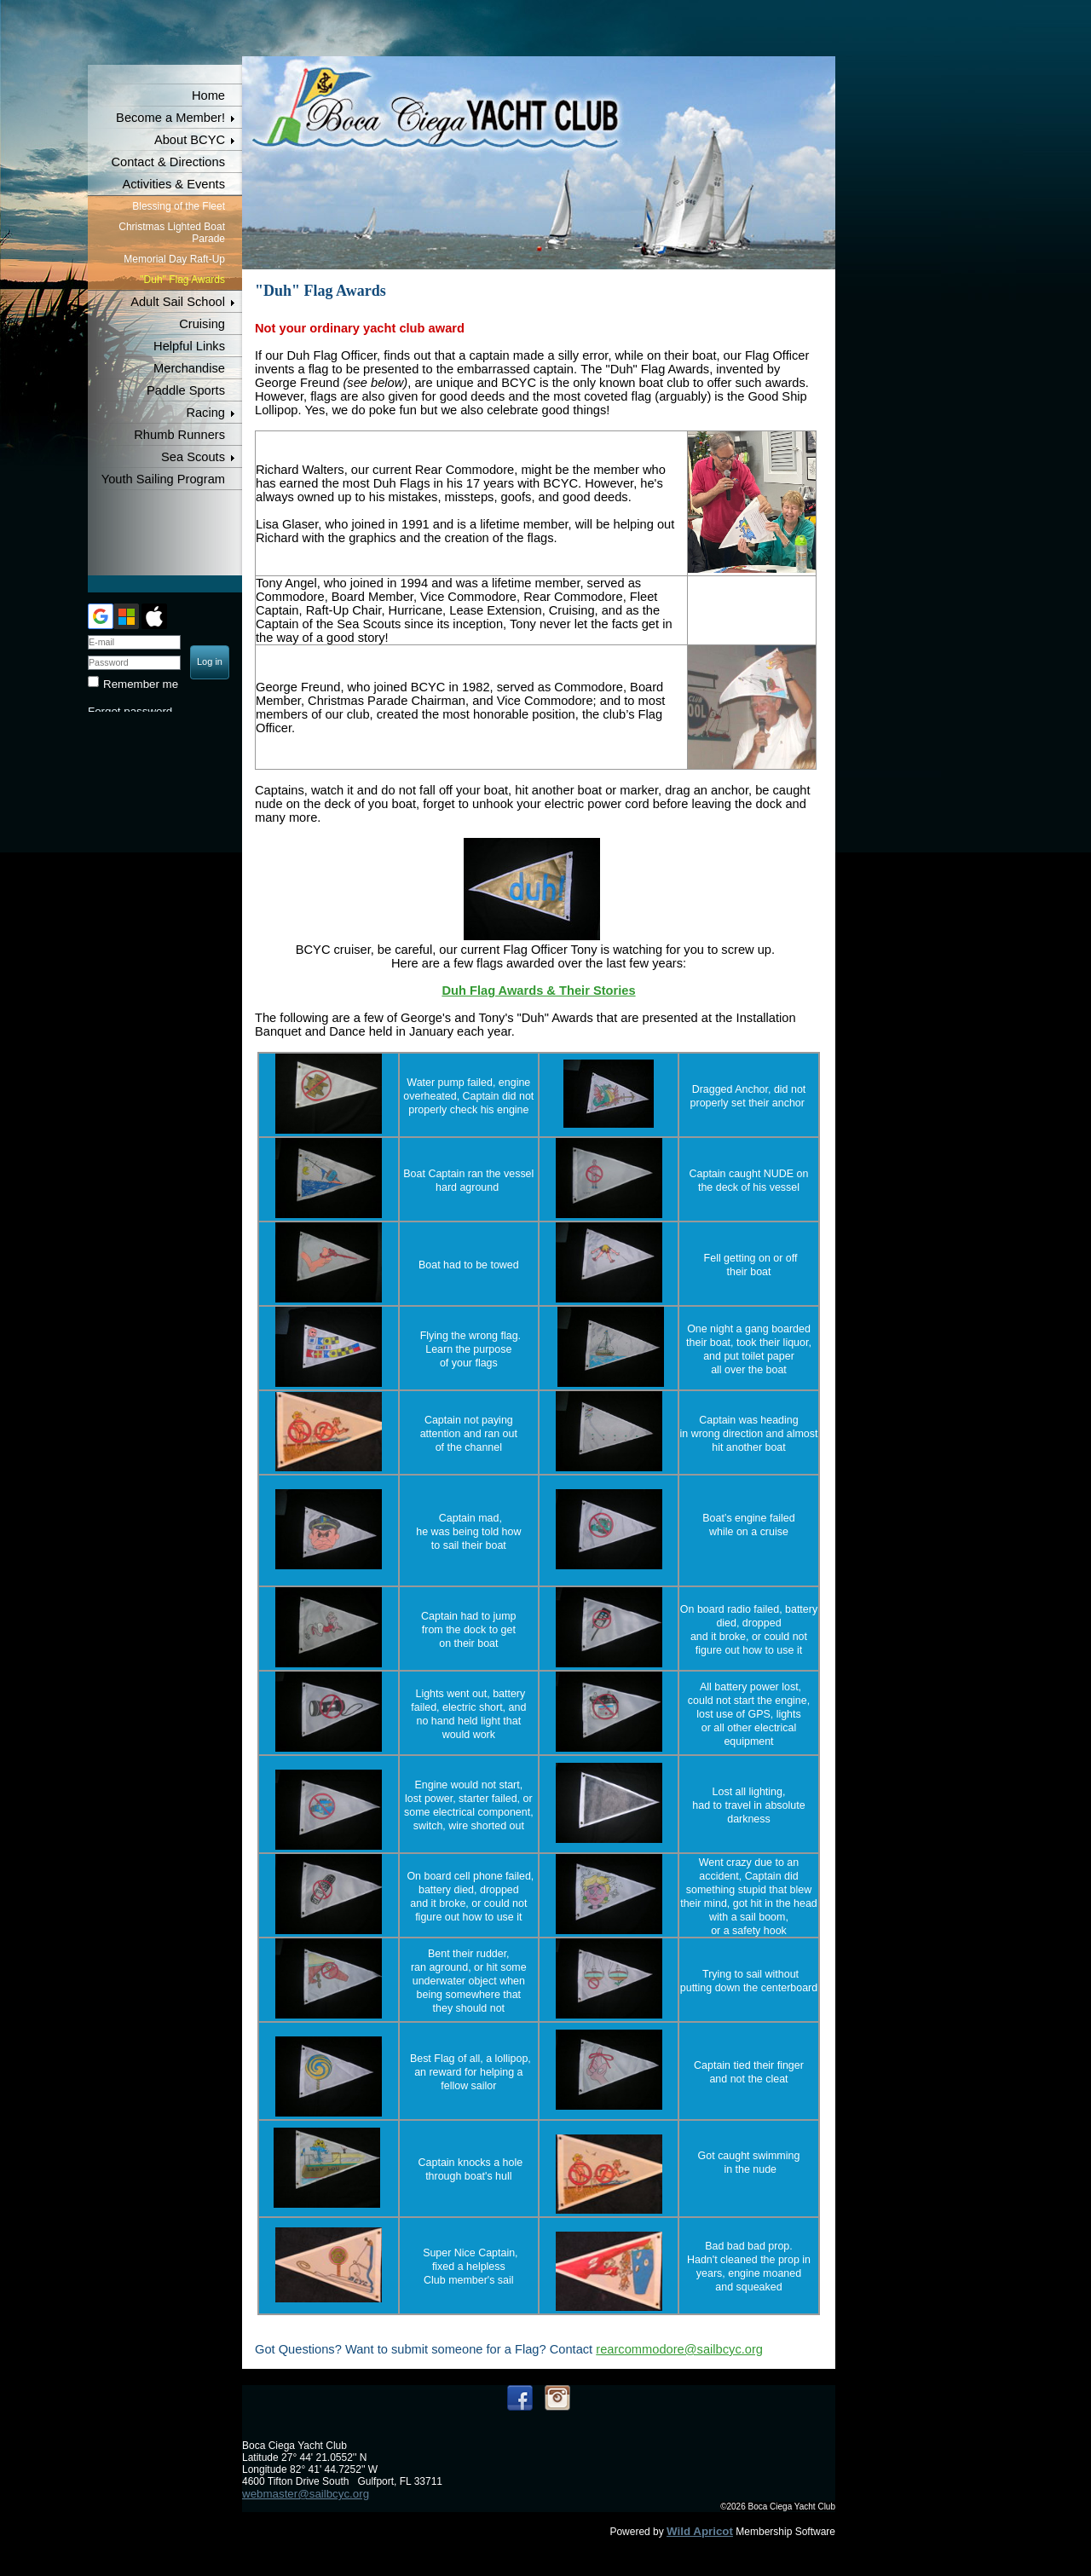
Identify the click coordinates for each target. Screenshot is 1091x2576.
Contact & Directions (168, 162)
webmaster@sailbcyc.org (305, 2493)
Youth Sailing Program (163, 479)
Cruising (202, 324)
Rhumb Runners (179, 435)
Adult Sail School (177, 302)
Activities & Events (173, 184)
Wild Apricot (700, 2531)
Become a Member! (170, 117)
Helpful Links (189, 346)
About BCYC (189, 140)
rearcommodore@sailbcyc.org (679, 2349)
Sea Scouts (193, 457)
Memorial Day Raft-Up (174, 259)
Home (208, 95)
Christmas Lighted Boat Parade (171, 233)
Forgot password (130, 711)
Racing (205, 412)
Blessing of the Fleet (178, 206)
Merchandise (189, 368)
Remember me (140, 684)
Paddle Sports (186, 390)
